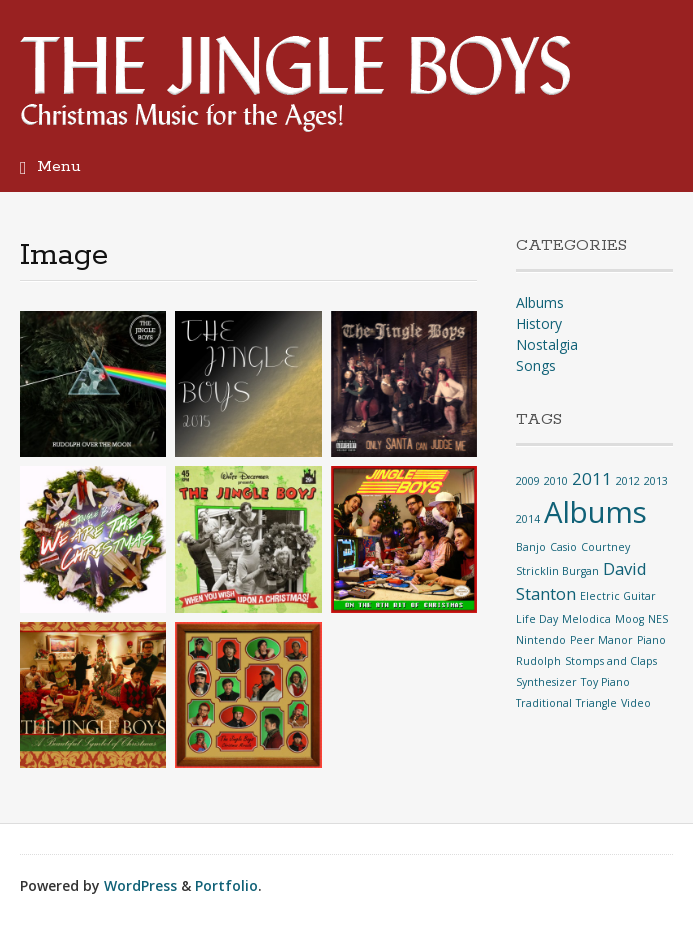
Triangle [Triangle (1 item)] (596, 703)
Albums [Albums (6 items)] (595, 512)
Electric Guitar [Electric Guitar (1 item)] (618, 596)
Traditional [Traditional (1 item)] (544, 703)
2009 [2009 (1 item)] (528, 481)
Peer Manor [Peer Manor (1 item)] (601, 640)
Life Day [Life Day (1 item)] (537, 619)
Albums (540, 302)
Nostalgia (547, 344)
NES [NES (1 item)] (658, 619)
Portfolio (226, 885)
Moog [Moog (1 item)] (629, 619)
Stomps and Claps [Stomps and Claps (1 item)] (611, 661)
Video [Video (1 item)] (636, 703)
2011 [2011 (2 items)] (592, 478)
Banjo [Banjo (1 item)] (531, 547)
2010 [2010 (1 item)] (556, 481)
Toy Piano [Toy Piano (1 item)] (605, 682)
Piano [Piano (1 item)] (651, 640)
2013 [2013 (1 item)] (656, 481)
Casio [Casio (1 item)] (563, 547)
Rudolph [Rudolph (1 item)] (538, 661)
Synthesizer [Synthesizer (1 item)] (546, 682)
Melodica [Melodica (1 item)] (586, 619)
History (539, 323)
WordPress (140, 885)
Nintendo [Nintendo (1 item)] (541, 640)
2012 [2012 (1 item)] (628, 481)
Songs (536, 365)
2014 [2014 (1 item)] (528, 519)
